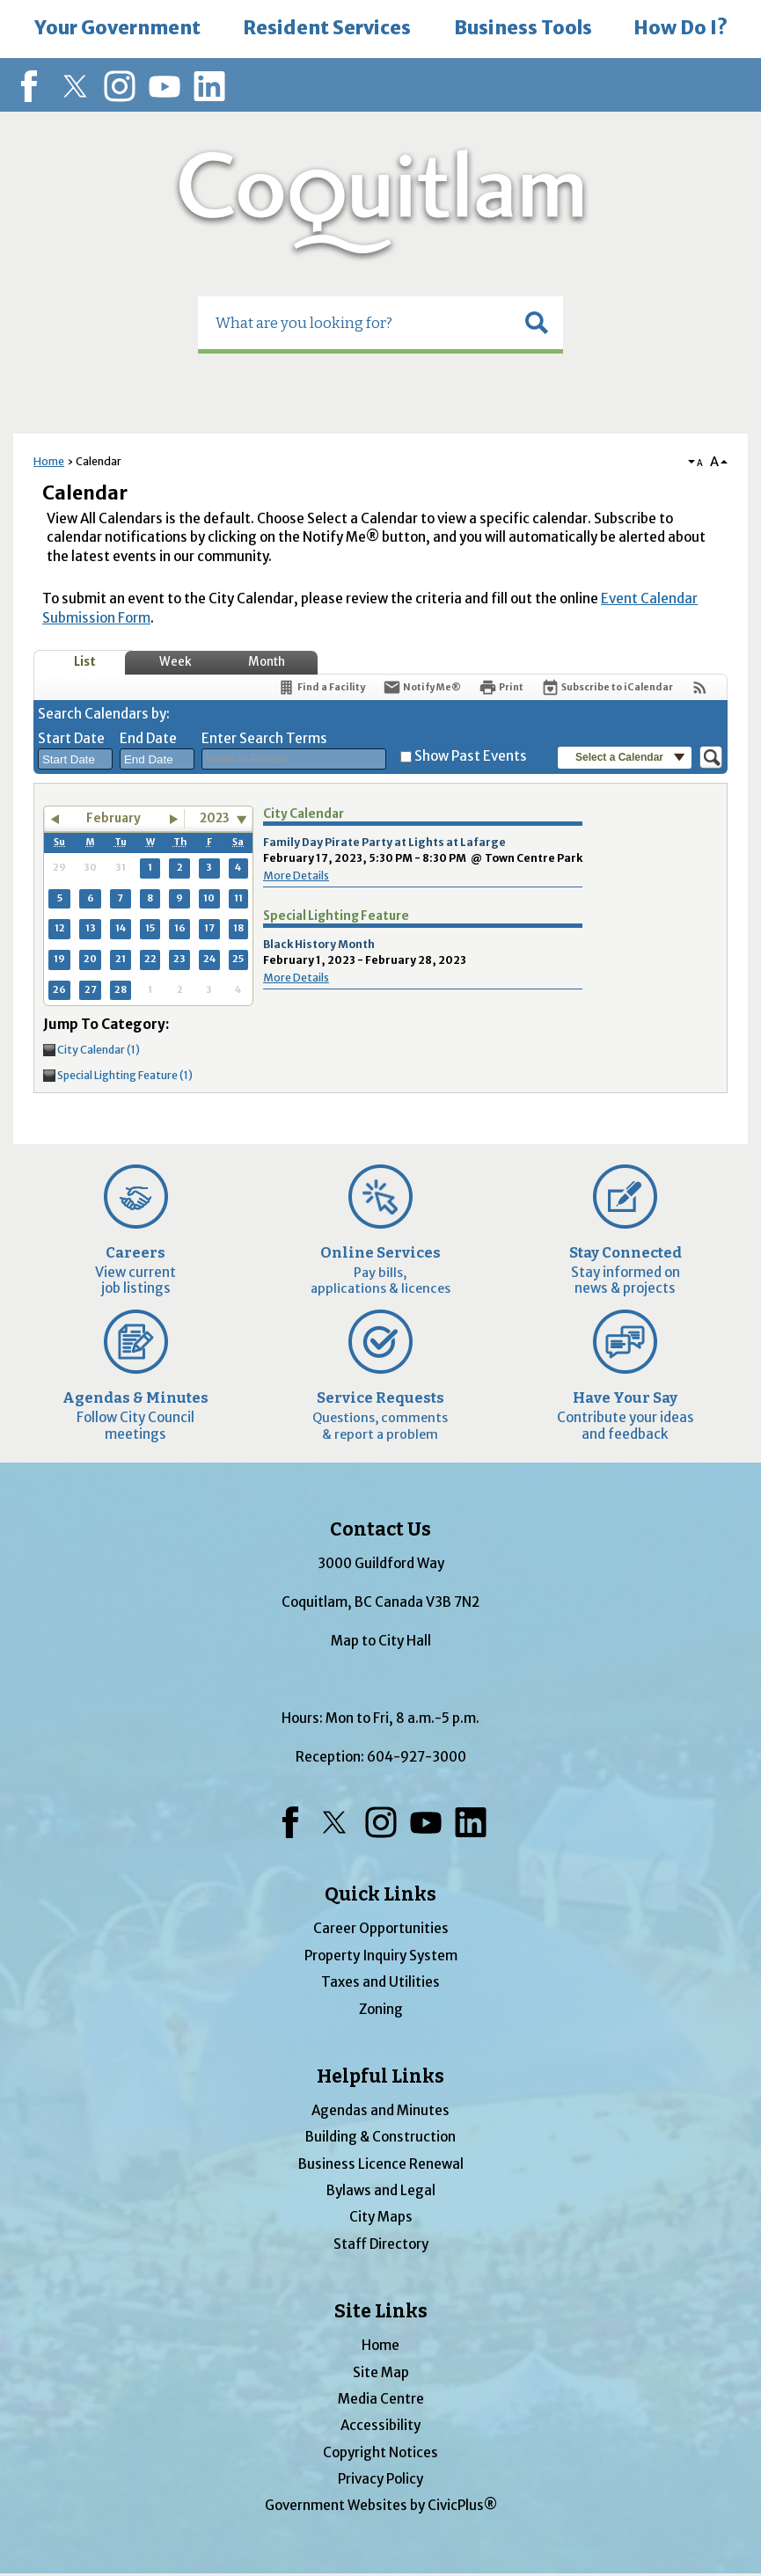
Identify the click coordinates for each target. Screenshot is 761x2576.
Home (48, 461)
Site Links (381, 2311)
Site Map (381, 2372)
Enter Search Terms (264, 738)
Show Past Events (470, 756)
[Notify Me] (422, 687)
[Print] (501, 687)
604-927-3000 (416, 1756)
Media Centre (381, 2398)
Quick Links (380, 1894)
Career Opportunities (381, 1928)
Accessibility (380, 2425)
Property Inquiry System (380, 1955)
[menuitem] (117, 29)
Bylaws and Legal (380, 2190)
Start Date (71, 738)
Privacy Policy (380, 2478)
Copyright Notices (380, 2452)
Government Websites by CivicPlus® (381, 2505)
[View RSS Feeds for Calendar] (700, 687)
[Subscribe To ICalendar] (607, 687)
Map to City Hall (381, 1640)
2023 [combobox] (215, 818)
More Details (296, 875)
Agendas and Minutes (380, 2110)
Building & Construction (380, 2136)
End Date (148, 738)
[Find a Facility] (321, 687)
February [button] (113, 818)
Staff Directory (380, 2244)
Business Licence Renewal (381, 2164)
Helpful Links (380, 2076)
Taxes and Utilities (380, 1982)
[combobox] (75, 759)
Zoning (381, 2009)
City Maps (381, 2216)
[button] (536, 322)
